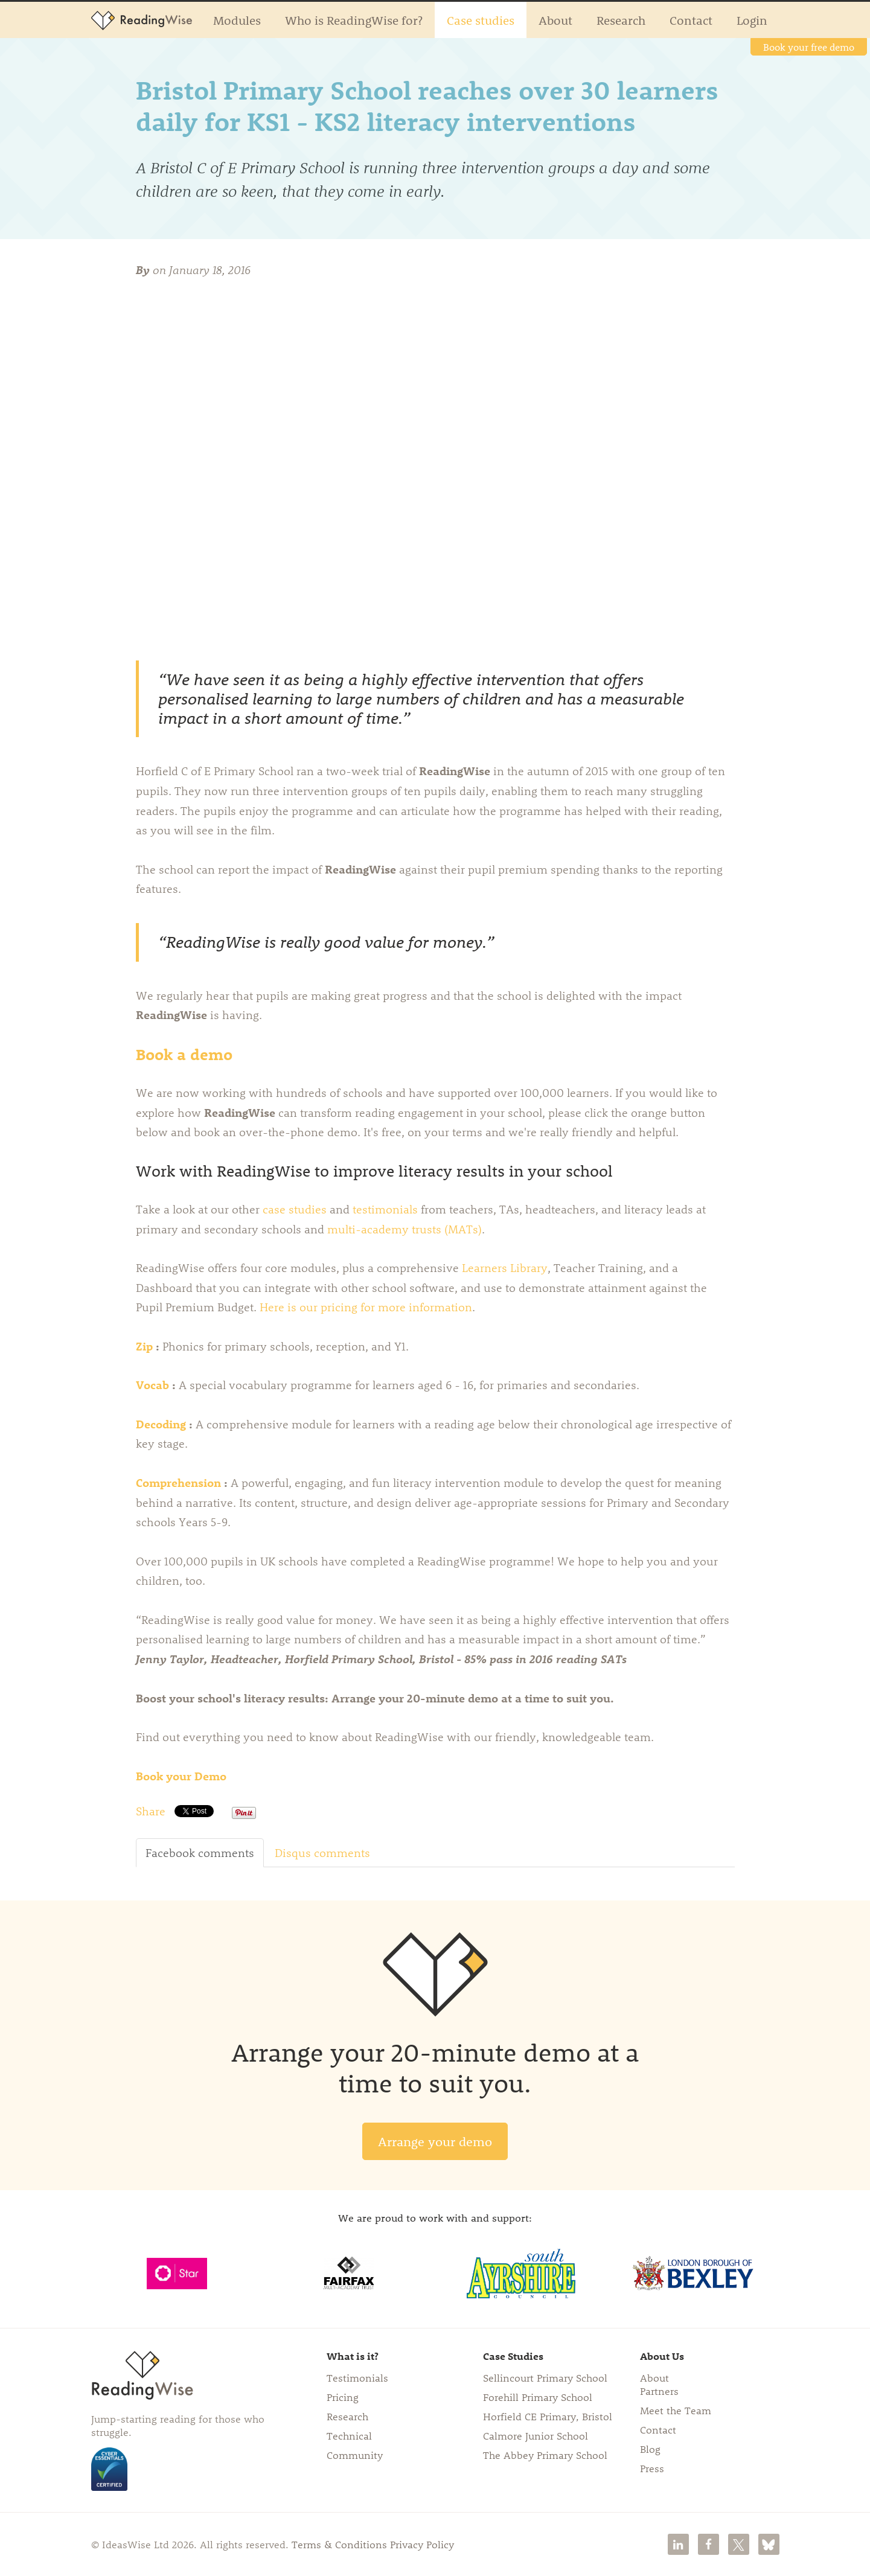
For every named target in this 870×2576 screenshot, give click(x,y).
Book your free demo (808, 46)
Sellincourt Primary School (545, 2377)
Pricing (343, 2396)
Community (355, 2454)
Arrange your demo (435, 2141)
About (555, 20)
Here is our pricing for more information (366, 1307)
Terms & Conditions (339, 2544)
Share (150, 1811)
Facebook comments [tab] (200, 1853)
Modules (237, 20)
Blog (650, 2448)
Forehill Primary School (537, 2396)
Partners (659, 2390)
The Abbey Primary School (545, 2454)
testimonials (385, 1209)
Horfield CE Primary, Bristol (547, 2416)
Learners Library (505, 1268)
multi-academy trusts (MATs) (404, 1229)
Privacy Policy (422, 2544)
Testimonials (357, 2377)
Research (621, 20)
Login (752, 20)
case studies (295, 1209)
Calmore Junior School (535, 2435)
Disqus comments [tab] (322, 1853)
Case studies (480, 20)
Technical (349, 2435)
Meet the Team (675, 2410)
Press (652, 2468)
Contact (691, 20)
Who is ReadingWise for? (354, 20)
